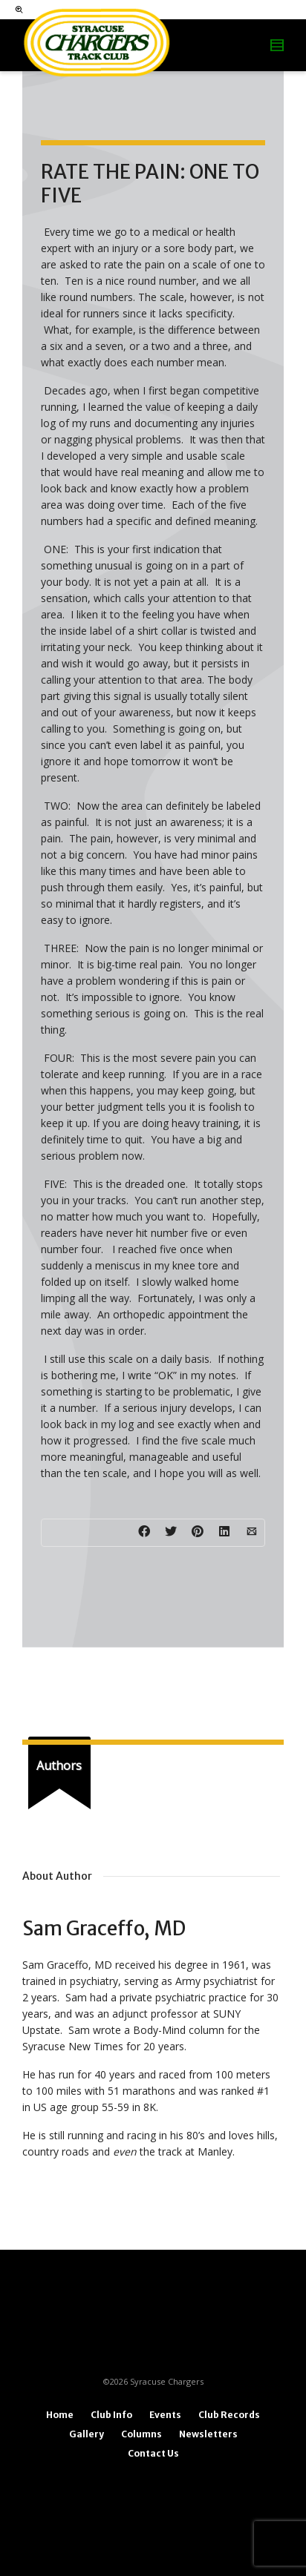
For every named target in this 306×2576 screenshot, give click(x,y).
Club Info (111, 2414)
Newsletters (208, 2434)
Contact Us (153, 2453)
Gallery (86, 2434)
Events (165, 2414)
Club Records (229, 2414)
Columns (141, 2434)
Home (60, 2414)
